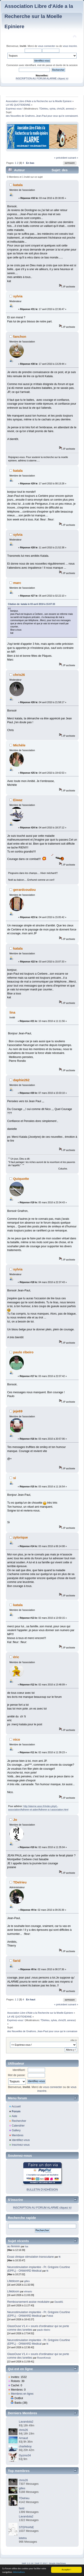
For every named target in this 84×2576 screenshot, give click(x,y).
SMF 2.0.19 (27, 2563)
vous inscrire (70, 46)
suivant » (73, 157)
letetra (23, 2538)
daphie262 (21, 1080)
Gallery (16, 2130)
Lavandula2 (26, 2421)
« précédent (60, 157)
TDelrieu (43, 108)
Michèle (19, 745)
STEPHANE (26, 2527)
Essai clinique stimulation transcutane (30, 2256)
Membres (17, 2135)
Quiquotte (21, 1179)
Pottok (49, 2315)
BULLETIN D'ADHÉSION (42, 2189)
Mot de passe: (16, 2075)
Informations (19, 2572)
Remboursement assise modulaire (28, 2301)
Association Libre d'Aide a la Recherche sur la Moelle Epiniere (38, 16)
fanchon (19, 336)
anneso (70, 108)
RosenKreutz (44, 2357)
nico (16, 1739)
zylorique (20, 1537)
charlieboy (25, 2446)
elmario (28, 2291)
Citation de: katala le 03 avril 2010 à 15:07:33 (31, 604)
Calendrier (18, 2125)
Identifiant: (19, 2070)
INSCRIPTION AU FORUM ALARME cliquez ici (42, 78)
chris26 (60, 108)
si (14, 1478)
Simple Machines (57, 2563)
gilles (27, 2281)
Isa (26, 2246)
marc (17, 583)
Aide (14, 2116)
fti (59, 2256)
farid (16, 1961)
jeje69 (18, 1411)
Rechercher (19, 2120)
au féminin (13, 2246)
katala (18, 185)
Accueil (16, 2106)
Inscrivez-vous (21, 2144)
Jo (15, 1819)
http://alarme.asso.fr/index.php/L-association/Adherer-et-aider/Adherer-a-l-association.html (38, 1808)
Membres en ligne (22, 2393)
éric (16, 1657)
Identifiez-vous (21, 2140)
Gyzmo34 (25, 2455)
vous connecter (46, 46)
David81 (58, 2301)
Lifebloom (13, 2281)
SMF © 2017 (41, 2563)
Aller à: (73, 2040)
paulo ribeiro (23, 1352)
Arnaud (23, 2438)
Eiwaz (18, 800)
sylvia (53, 108)
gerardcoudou (24, 889)
